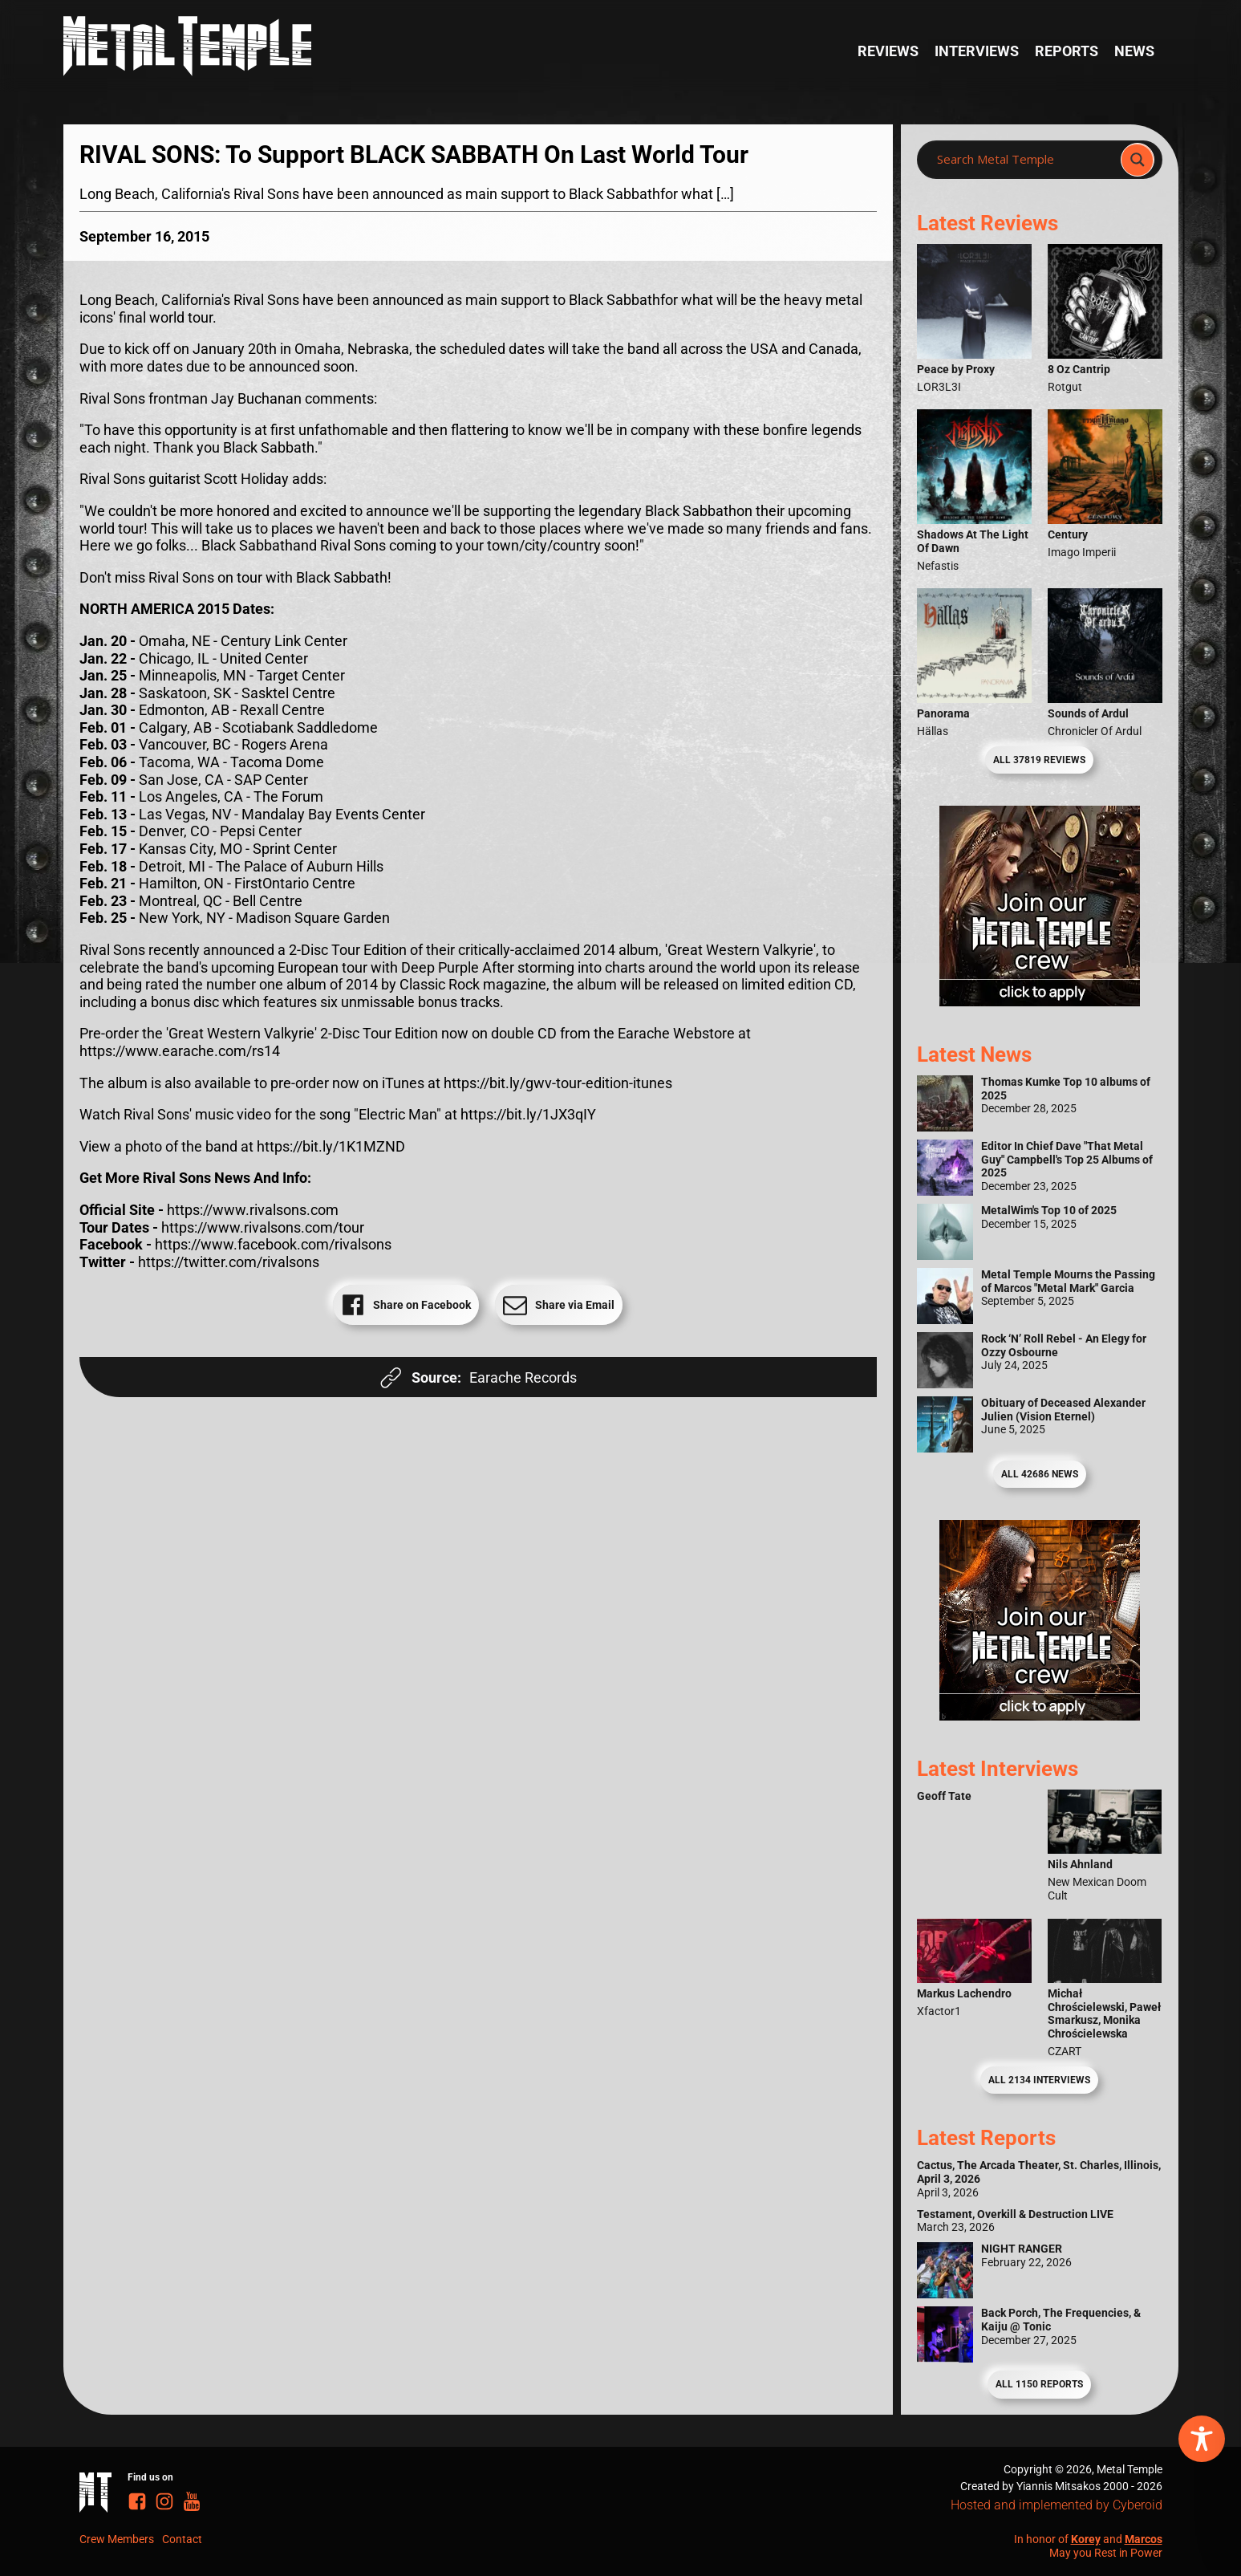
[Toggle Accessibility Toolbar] (1202, 2439)
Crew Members (116, 2539)
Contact (182, 2539)
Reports (1066, 51)
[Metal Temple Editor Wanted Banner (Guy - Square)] (1039, 1715)
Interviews (977, 51)
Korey (1086, 2539)
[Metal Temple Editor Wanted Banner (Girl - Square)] (1039, 1001)
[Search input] (1023, 159)
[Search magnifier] (1137, 160)
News (1134, 51)
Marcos (1143, 2539)
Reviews (888, 51)
